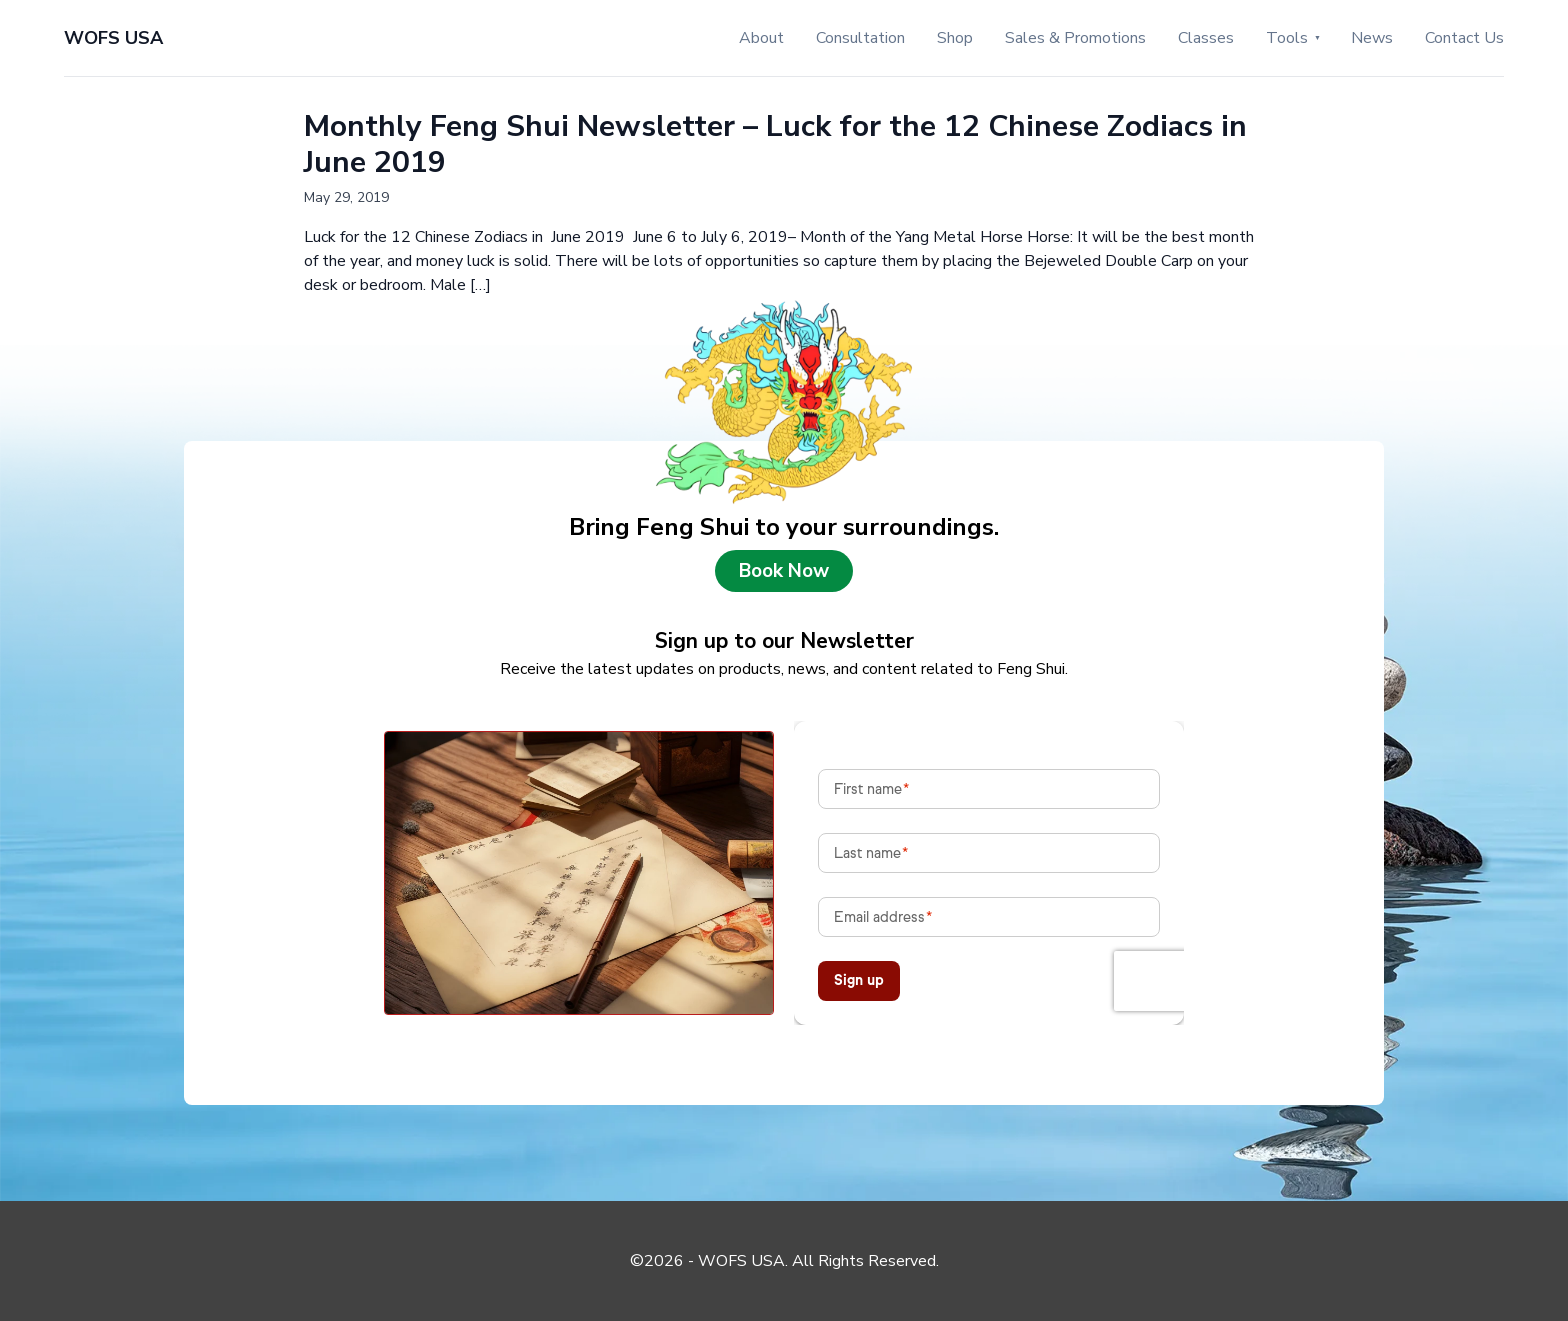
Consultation (860, 38)
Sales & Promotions (1075, 38)
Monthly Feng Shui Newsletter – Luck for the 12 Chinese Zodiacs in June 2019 (775, 144)
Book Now (784, 571)
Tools (1287, 38)
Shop (955, 38)
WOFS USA (113, 38)
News (1372, 38)
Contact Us (1464, 38)
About (761, 38)
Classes (1206, 38)
